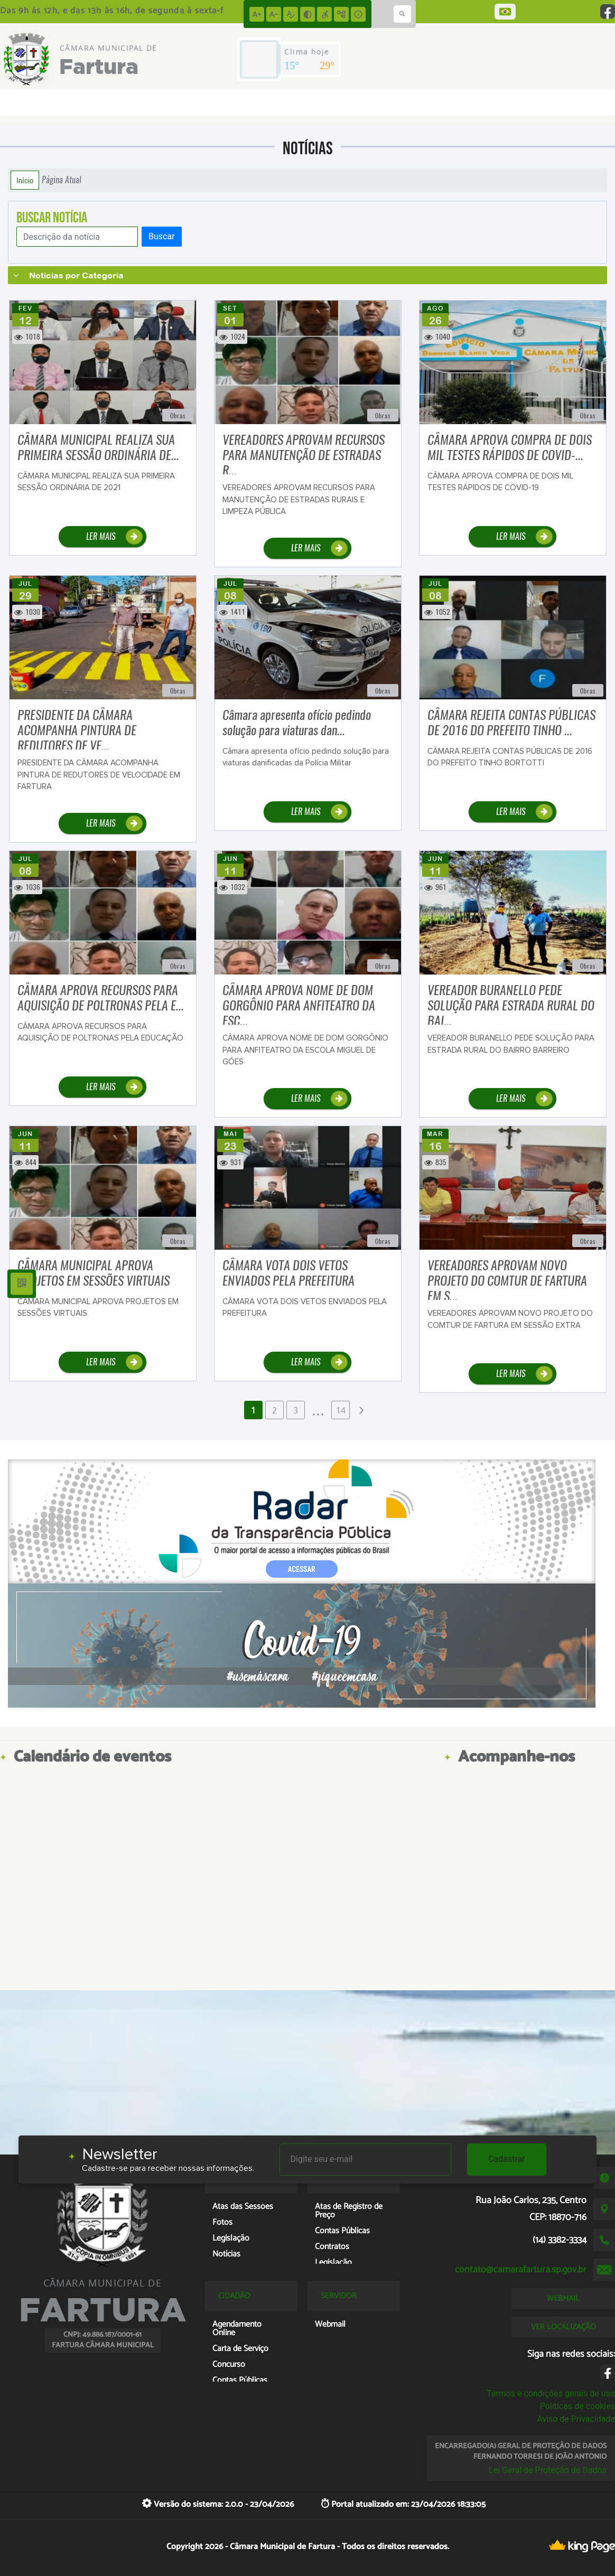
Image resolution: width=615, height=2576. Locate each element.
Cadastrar (506, 2159)
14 (341, 1410)
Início (24, 180)
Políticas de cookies (577, 2406)
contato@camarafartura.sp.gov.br (520, 2270)
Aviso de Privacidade (576, 2419)
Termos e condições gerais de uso (551, 2393)
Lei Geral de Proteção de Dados (548, 2470)
